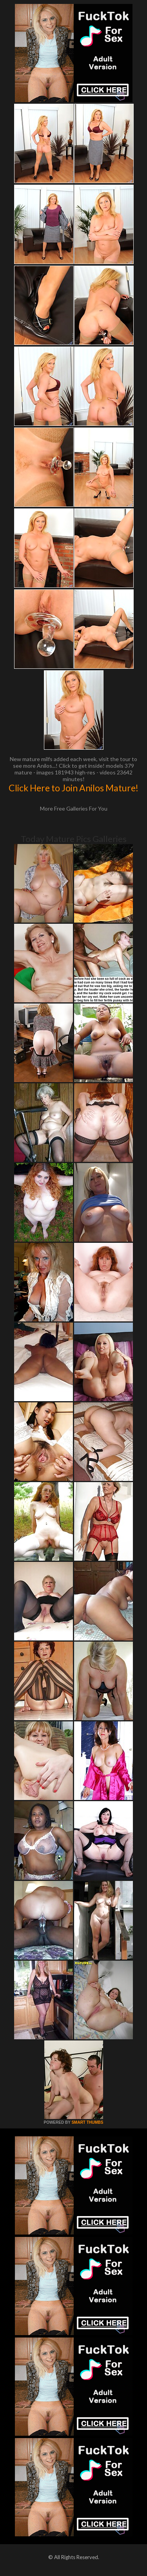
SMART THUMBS (87, 2122)
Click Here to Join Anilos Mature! (73, 787)
